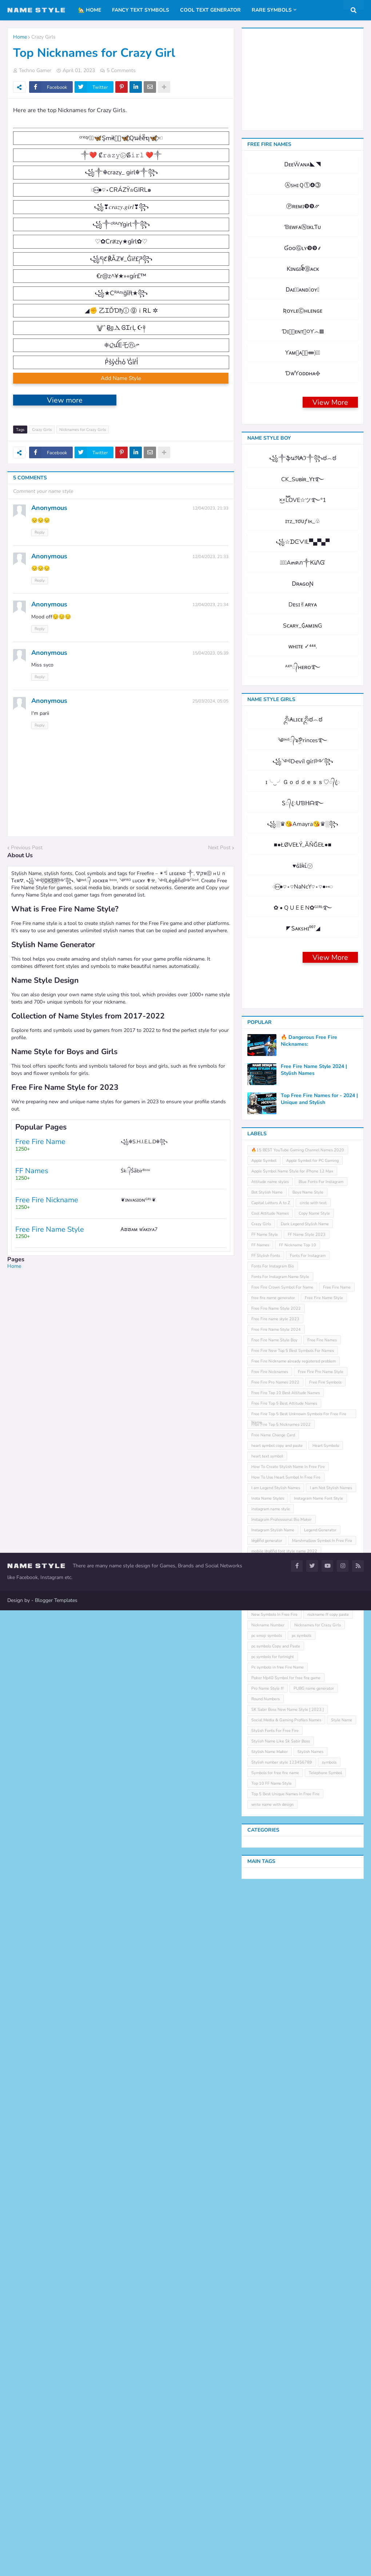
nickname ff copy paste (328, 2246)
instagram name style (270, 2141)
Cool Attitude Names (270, 1845)
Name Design (263, 2204)
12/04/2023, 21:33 (210, 603)
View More (330, 613)
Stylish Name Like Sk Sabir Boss (280, 2373)
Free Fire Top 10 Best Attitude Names (285, 2024)
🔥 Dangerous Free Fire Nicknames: (309, 1672)
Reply (40, 627)
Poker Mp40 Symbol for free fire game (285, 2309)
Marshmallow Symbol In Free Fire (322, 2172)
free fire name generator (273, 1929)
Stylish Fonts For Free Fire (275, 2362)
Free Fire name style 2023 (275, 1951)
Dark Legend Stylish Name (305, 1856)
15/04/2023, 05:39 (210, 748)
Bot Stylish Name (267, 1824)
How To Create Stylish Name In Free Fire (288, 2098)
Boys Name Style (307, 1824)
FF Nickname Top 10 (297, 1877)
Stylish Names (310, 2383)
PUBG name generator (314, 2320)
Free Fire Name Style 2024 (276, 1961)
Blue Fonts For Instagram (321, 1813)
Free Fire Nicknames (269, 2003)
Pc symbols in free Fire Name (277, 2299)
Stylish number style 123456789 (281, 2394)
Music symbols (264, 2193)
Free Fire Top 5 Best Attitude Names (284, 2035)
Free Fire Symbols (325, 2014)
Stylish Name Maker (269, 2383)
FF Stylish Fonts (265, 1887)
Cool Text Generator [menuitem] (210, 10)
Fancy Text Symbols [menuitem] (140, 10)
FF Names (260, 1877)
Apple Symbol (263, 1792)
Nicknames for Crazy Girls (82, 524)
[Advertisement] (120, 1416)
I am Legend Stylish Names (275, 2119)
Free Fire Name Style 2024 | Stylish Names (314, 1701)
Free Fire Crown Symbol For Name (282, 1919)
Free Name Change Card (273, 2067)
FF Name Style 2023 (307, 1866)
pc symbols (301, 2267)
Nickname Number (267, 2257)
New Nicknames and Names (276, 2236)
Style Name (341, 2352)
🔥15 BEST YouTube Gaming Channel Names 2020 (297, 1782)
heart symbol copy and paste (277, 2077)
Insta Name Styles (267, 2130)
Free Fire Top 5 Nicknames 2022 (281, 2056)
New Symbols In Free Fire (274, 2246)
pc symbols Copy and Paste (275, 2278)
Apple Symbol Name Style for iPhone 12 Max (292, 1803)
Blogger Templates (56, 2566)
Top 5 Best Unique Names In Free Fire (285, 2426)
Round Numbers (265, 2331)
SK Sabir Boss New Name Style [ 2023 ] (287, 2341)
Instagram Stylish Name (272, 2162)
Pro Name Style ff (267, 2320)
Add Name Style (121, 473)
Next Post (219, 942)
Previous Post (27, 942)
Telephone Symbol (325, 2404)
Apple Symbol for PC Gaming (312, 1792)
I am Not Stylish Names (331, 2119)
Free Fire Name (337, 1919)
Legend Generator (320, 2162)
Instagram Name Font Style (318, 2130)
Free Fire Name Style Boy (274, 1972)
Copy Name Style (314, 1845)
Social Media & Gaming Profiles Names (286, 2352)
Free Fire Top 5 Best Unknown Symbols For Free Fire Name (298, 2046)
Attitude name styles (270, 1813)
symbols (329, 2394)
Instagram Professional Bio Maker (281, 2151)
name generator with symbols (277, 2214)
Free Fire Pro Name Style (320, 2003)
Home (20, 36)
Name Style (324, 2214)
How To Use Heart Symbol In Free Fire (285, 2109)
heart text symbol (267, 2088)
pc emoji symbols (266, 2267)
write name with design (272, 2436)
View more (65, 495)
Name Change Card (304, 2193)
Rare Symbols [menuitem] (272, 10)
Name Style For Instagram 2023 (280, 2225)
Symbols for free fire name (275, 2404)
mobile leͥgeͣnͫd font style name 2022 (284, 2183)
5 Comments (121, 70)
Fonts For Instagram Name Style (280, 1908)
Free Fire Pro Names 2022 (275, 2014)
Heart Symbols (325, 2077)
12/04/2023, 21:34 (210, 699)
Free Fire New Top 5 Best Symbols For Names (292, 1982)
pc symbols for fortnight (272, 2288)
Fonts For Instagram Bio (272, 1898)
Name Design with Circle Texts (312, 2204)
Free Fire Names (322, 1972)
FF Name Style (264, 1866)
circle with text (313, 1834)
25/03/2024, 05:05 (210, 796)
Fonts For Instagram (308, 1887)
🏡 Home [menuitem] (89, 10)
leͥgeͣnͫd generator (266, 2172)
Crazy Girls (43, 36)
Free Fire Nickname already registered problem (293, 1993)
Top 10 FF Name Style (271, 2415)
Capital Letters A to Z (270, 1834)
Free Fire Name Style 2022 (276, 1940)
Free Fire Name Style (324, 1929)
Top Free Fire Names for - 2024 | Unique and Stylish (319, 1730)
